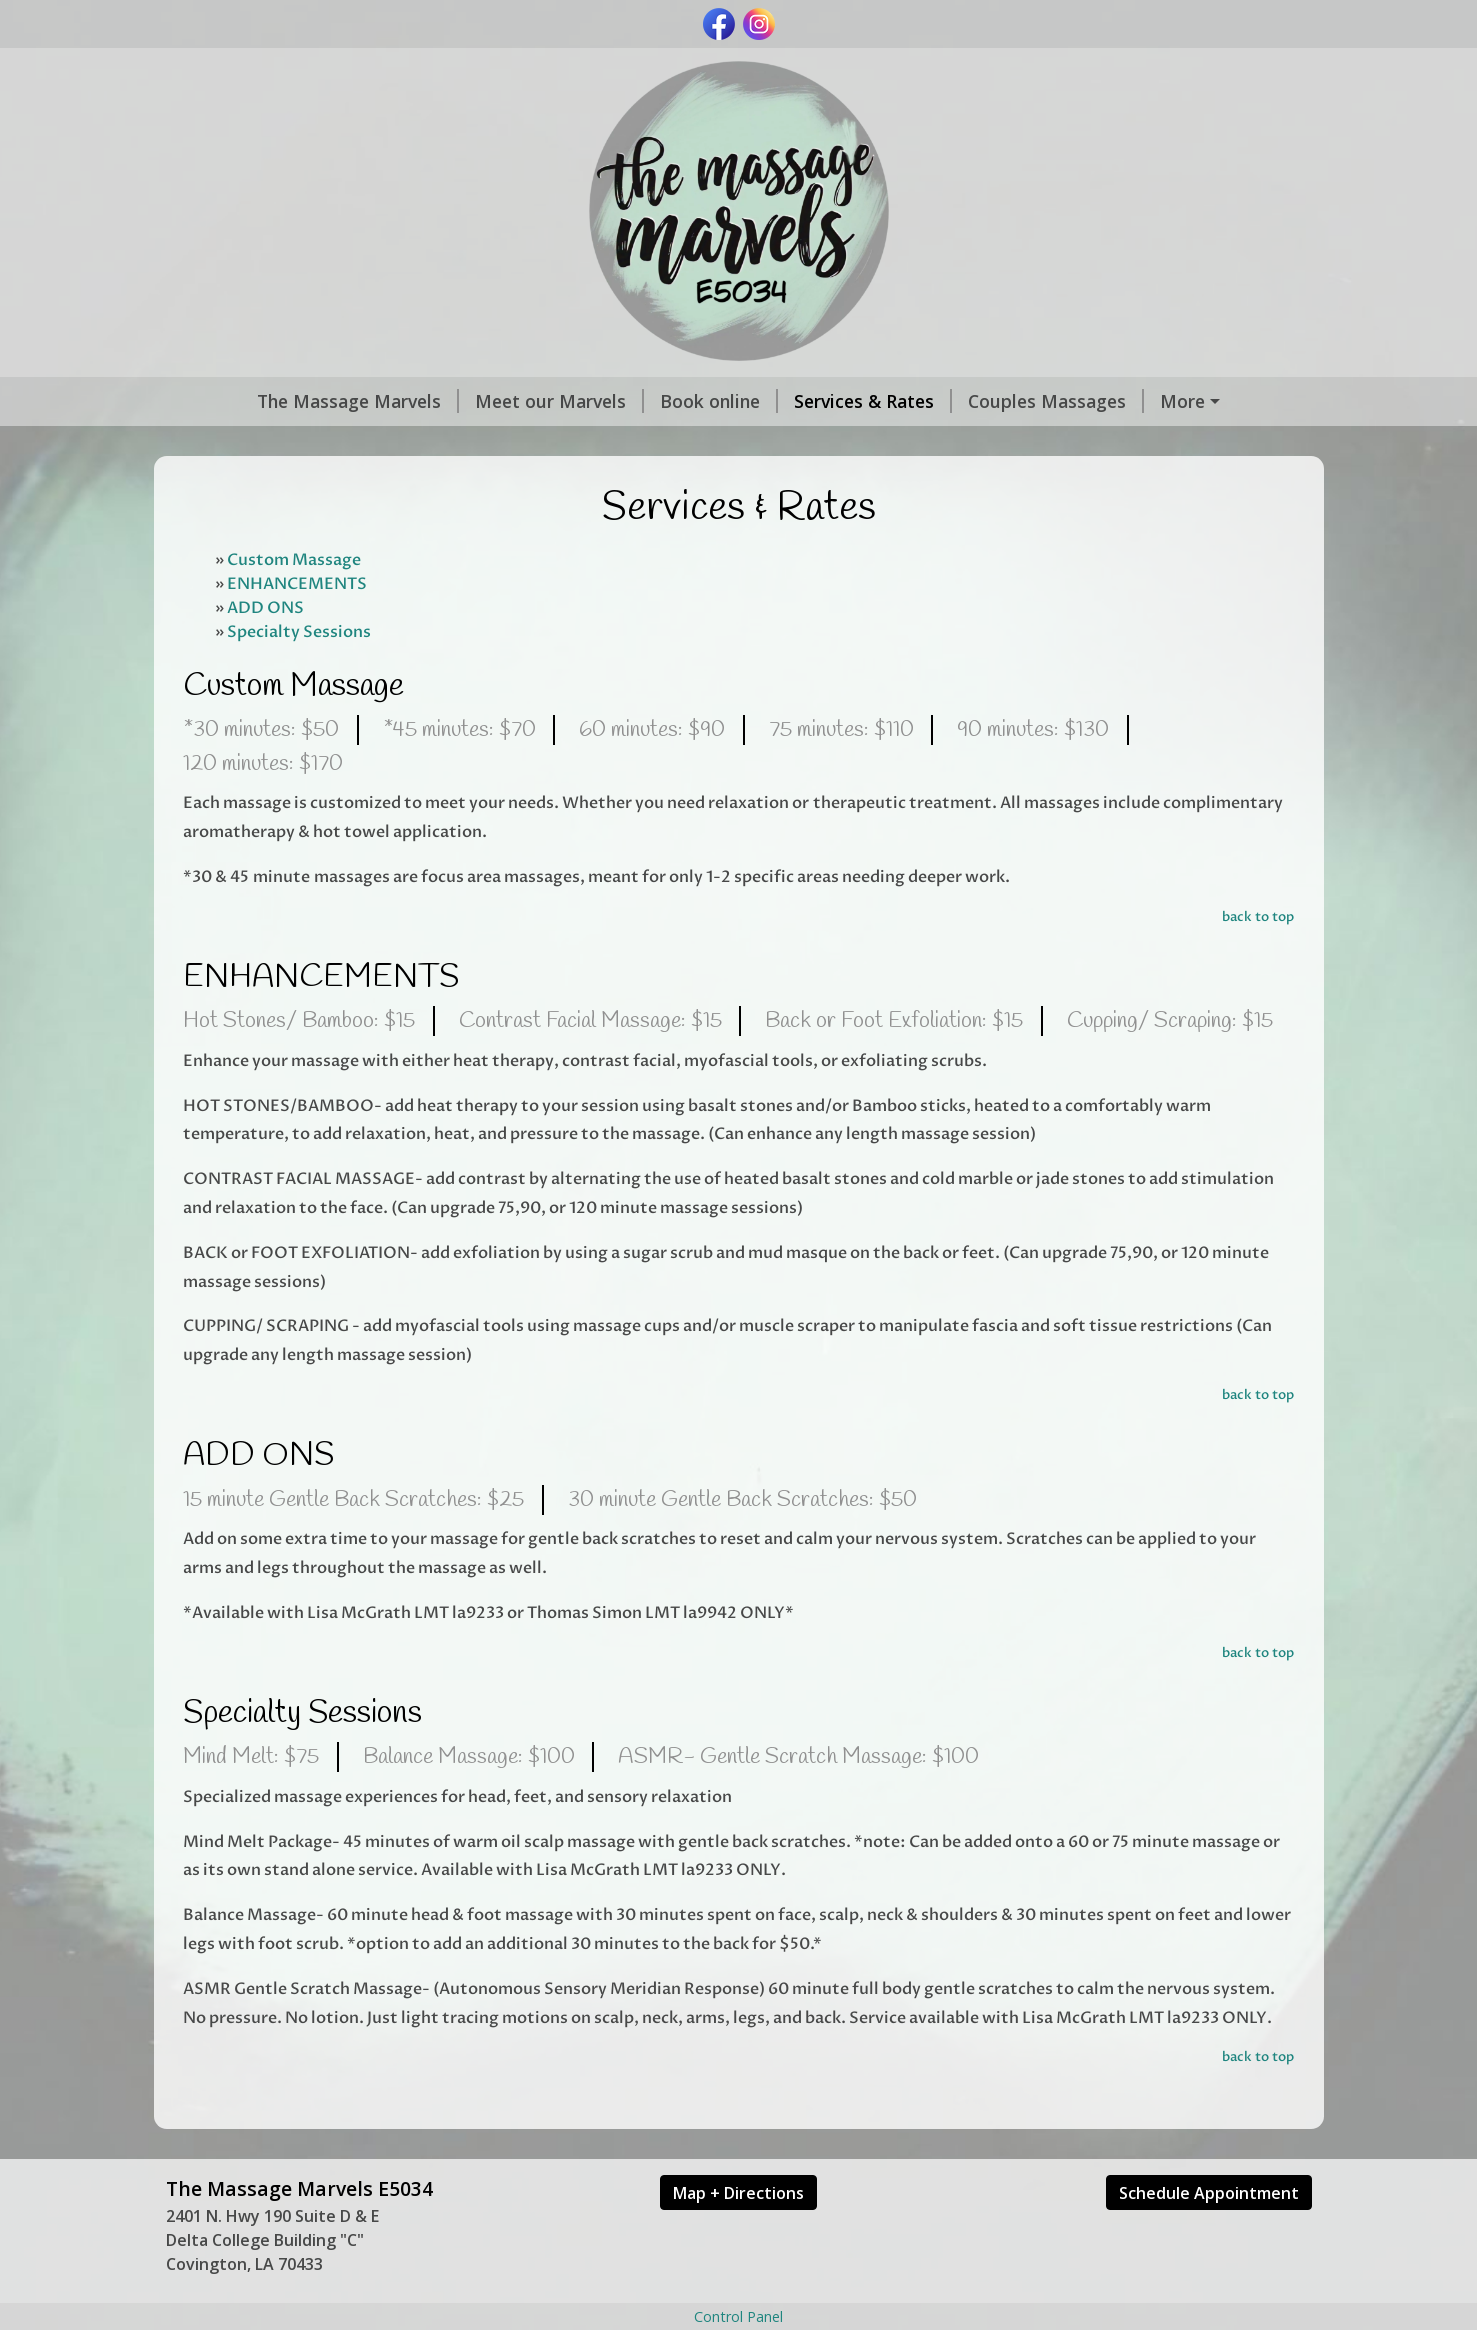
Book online (644, 401)
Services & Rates (798, 401)
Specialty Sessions (299, 674)
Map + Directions (738, 2235)
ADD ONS (265, 650)
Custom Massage (294, 602)
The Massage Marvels (283, 401)
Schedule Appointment (1209, 2235)
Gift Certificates (250, 444)
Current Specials (1163, 401)
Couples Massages (981, 401)
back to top (1258, 959)
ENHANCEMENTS (297, 626)
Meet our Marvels (484, 401)
